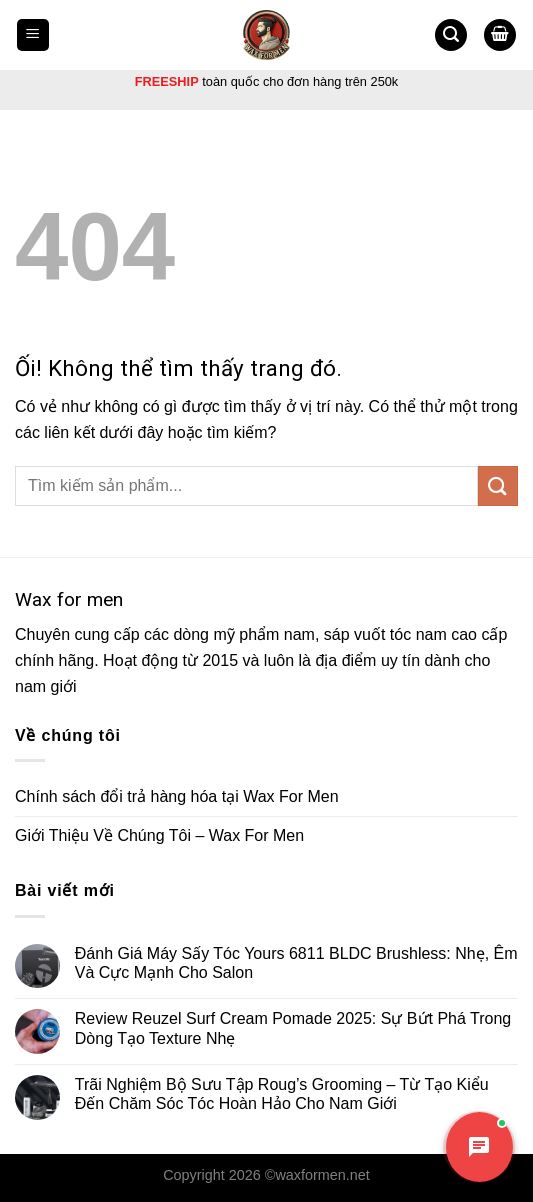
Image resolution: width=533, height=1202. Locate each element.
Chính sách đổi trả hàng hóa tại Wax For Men (177, 796)
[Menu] (33, 35)
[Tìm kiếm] (451, 35)
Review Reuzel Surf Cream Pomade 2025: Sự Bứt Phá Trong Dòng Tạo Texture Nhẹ (293, 1028)
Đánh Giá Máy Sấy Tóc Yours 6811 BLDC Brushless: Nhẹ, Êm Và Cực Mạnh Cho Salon (296, 963)
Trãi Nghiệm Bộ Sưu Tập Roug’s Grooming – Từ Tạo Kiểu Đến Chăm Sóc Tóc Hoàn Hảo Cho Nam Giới (282, 1094)
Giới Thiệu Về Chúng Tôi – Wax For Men (159, 835)
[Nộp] (498, 485)
